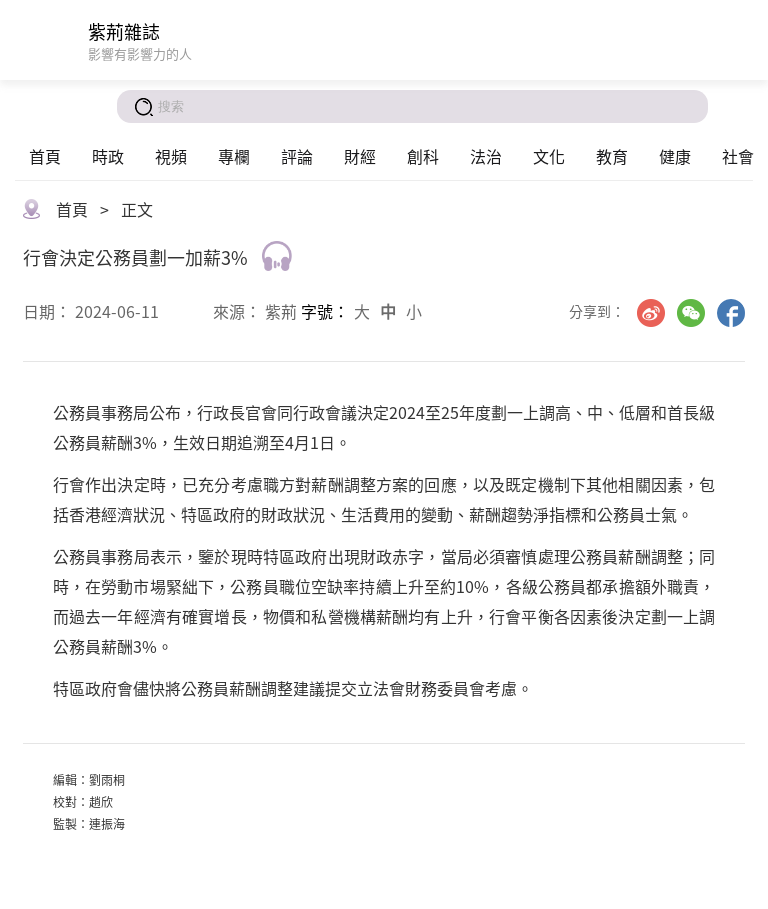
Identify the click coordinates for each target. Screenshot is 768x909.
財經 (360, 156)
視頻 (171, 156)
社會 (738, 156)
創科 (423, 156)
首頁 (45, 156)
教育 (612, 156)
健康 (675, 156)
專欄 (234, 156)
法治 (486, 156)
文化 (549, 156)
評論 (297, 156)
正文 (137, 209)
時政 (108, 156)
